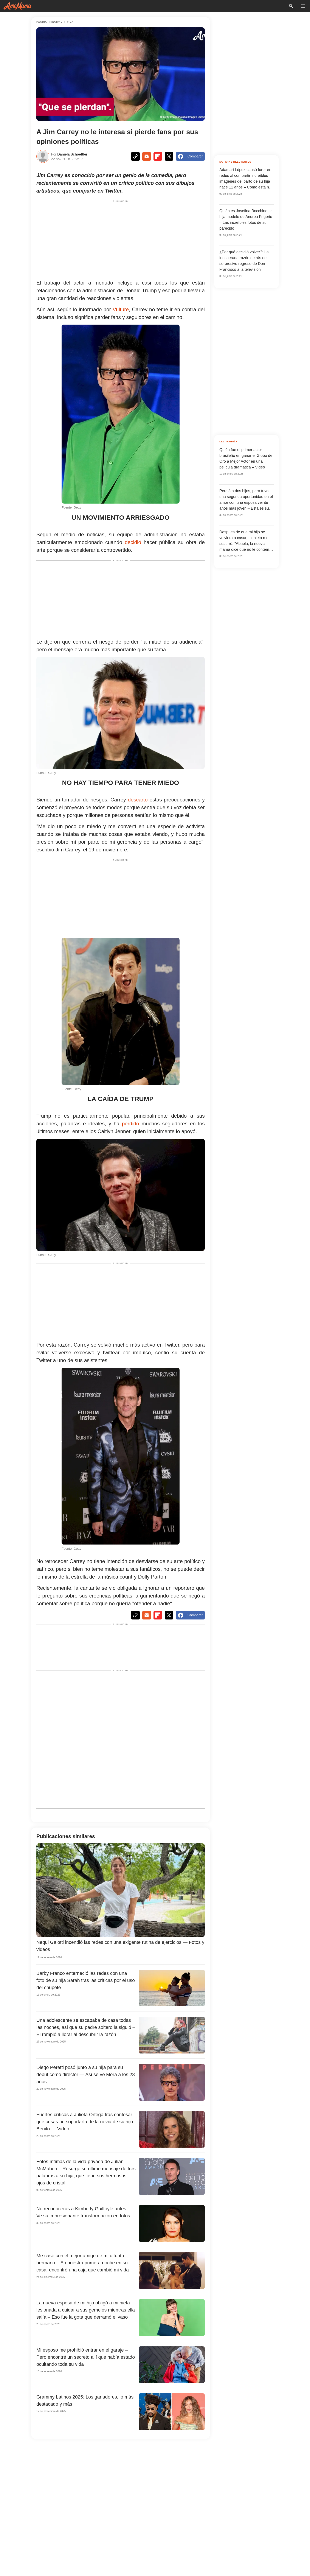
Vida (70, 22)
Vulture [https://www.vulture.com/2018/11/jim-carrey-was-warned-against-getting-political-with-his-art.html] (121, 309)
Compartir (190, 156)
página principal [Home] (49, 22)
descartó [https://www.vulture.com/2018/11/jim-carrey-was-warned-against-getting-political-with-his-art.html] (138, 800)
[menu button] (303, 6)
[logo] (17, 6)
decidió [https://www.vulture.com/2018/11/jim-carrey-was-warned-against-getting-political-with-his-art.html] (133, 542)
